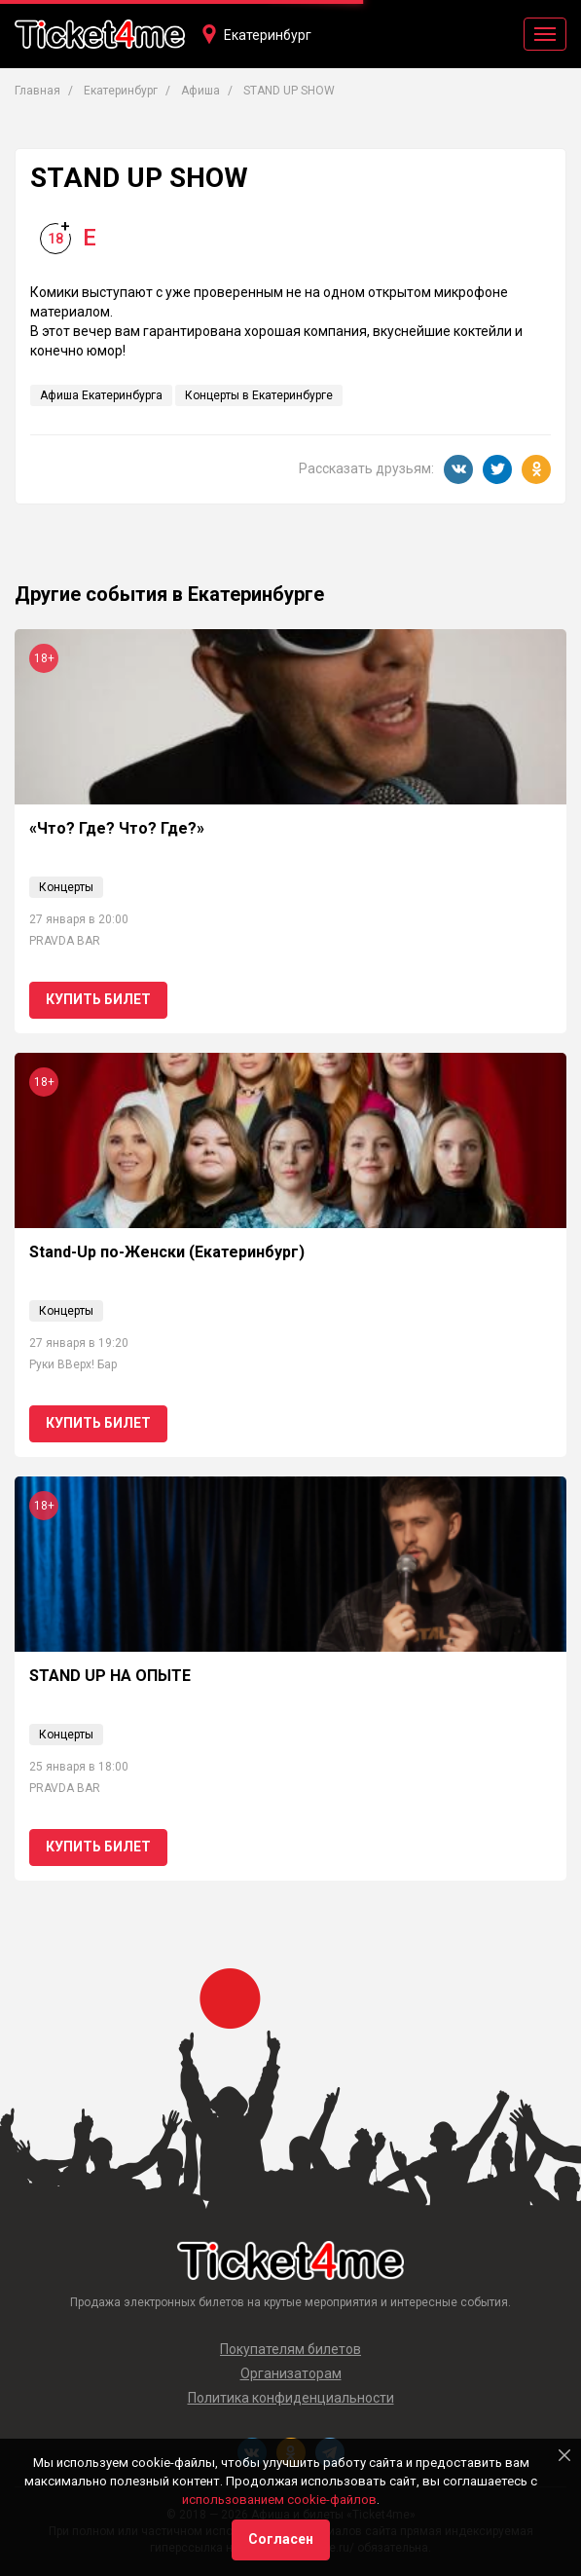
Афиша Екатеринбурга (101, 395)
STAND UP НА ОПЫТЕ (110, 1675)
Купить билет (98, 999)
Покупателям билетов (290, 2349)
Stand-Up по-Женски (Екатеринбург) (167, 1252)
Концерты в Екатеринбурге (259, 395)
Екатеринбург (267, 35)
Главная (37, 90)
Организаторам (291, 2373)
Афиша (200, 90)
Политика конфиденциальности (291, 2398)
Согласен (280, 2539)
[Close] (564, 2455)
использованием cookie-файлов (279, 2499)
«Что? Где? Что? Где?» (116, 828)
